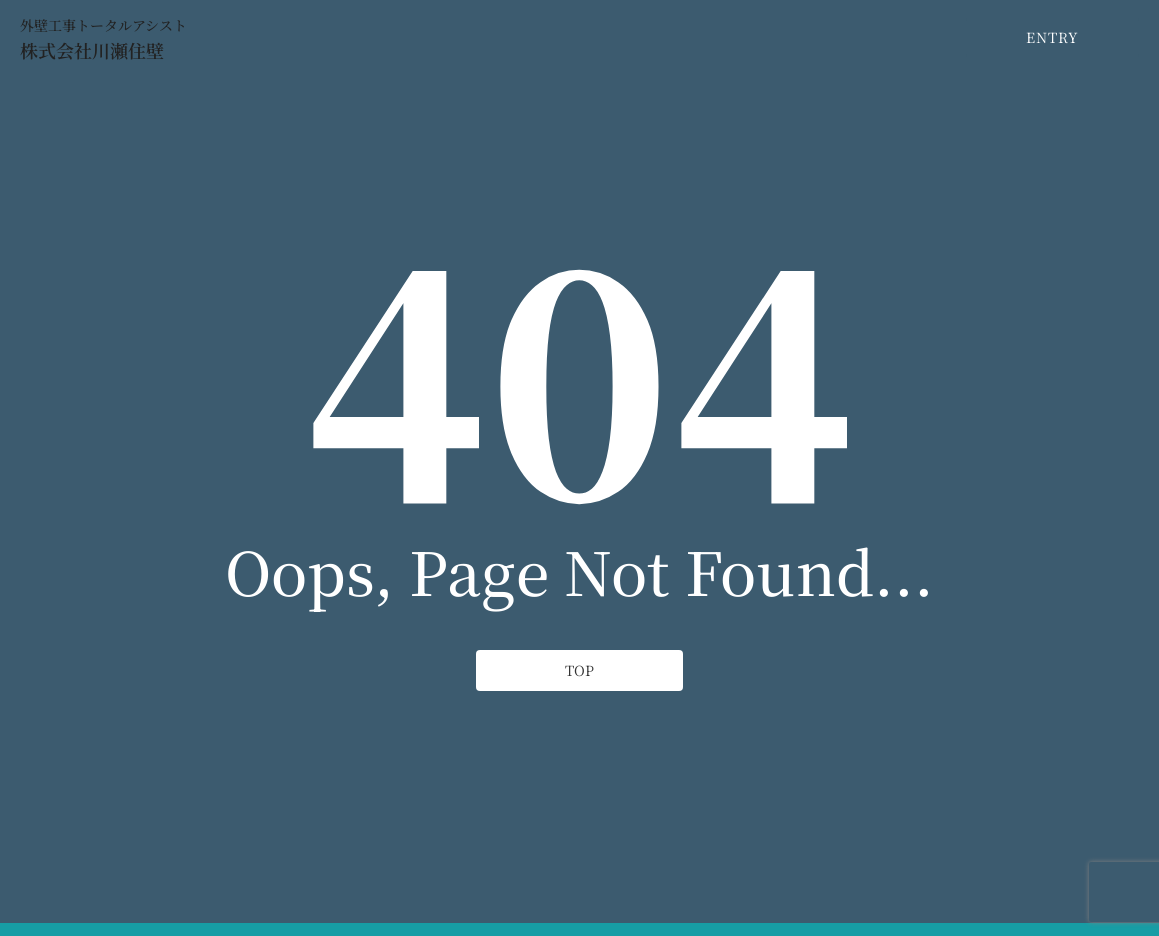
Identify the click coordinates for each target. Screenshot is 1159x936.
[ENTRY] (1052, 37)
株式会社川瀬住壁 (92, 50)
